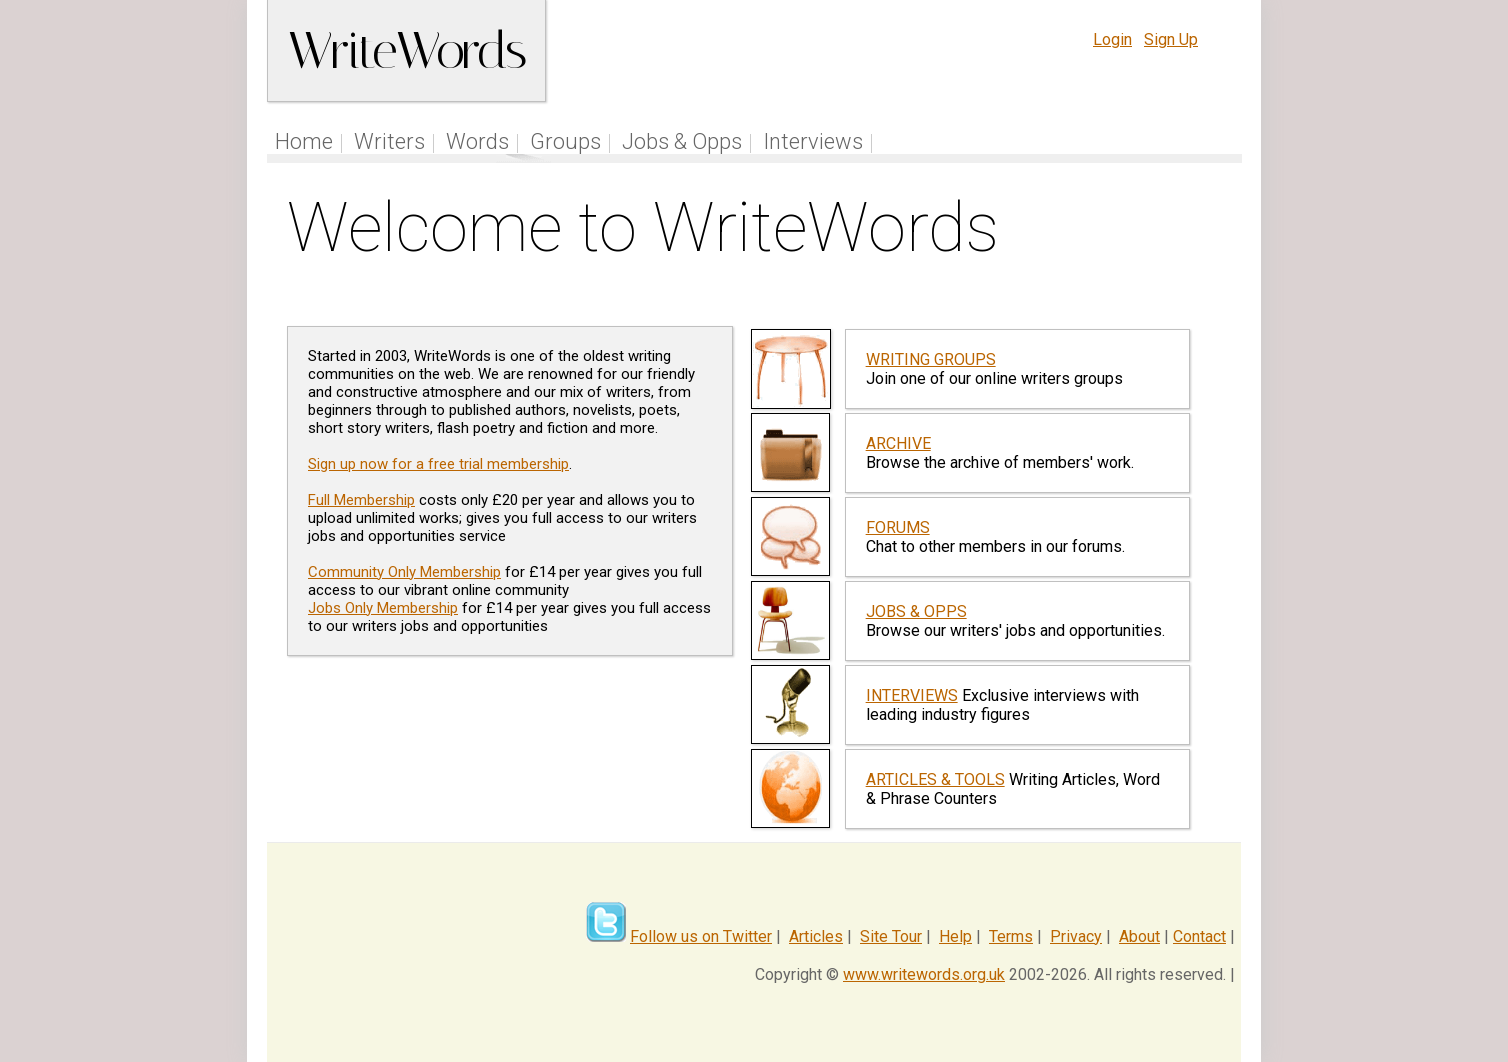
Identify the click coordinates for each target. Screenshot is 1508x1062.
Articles (816, 936)
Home (304, 141)
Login (1112, 39)
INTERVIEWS (912, 695)
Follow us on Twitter (701, 936)
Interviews (813, 141)
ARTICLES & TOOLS (935, 779)
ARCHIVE (898, 443)
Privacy (1076, 936)
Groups (565, 141)
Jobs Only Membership (383, 608)
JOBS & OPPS (916, 611)
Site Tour (891, 936)
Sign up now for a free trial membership (438, 464)
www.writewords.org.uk (924, 974)
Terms (1011, 936)
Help (955, 936)
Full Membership (361, 500)
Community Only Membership (404, 572)
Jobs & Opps (682, 141)
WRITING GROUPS (931, 359)
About (1139, 936)
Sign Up (1171, 39)
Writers (389, 141)
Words (477, 141)
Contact (1199, 936)
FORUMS (898, 527)
